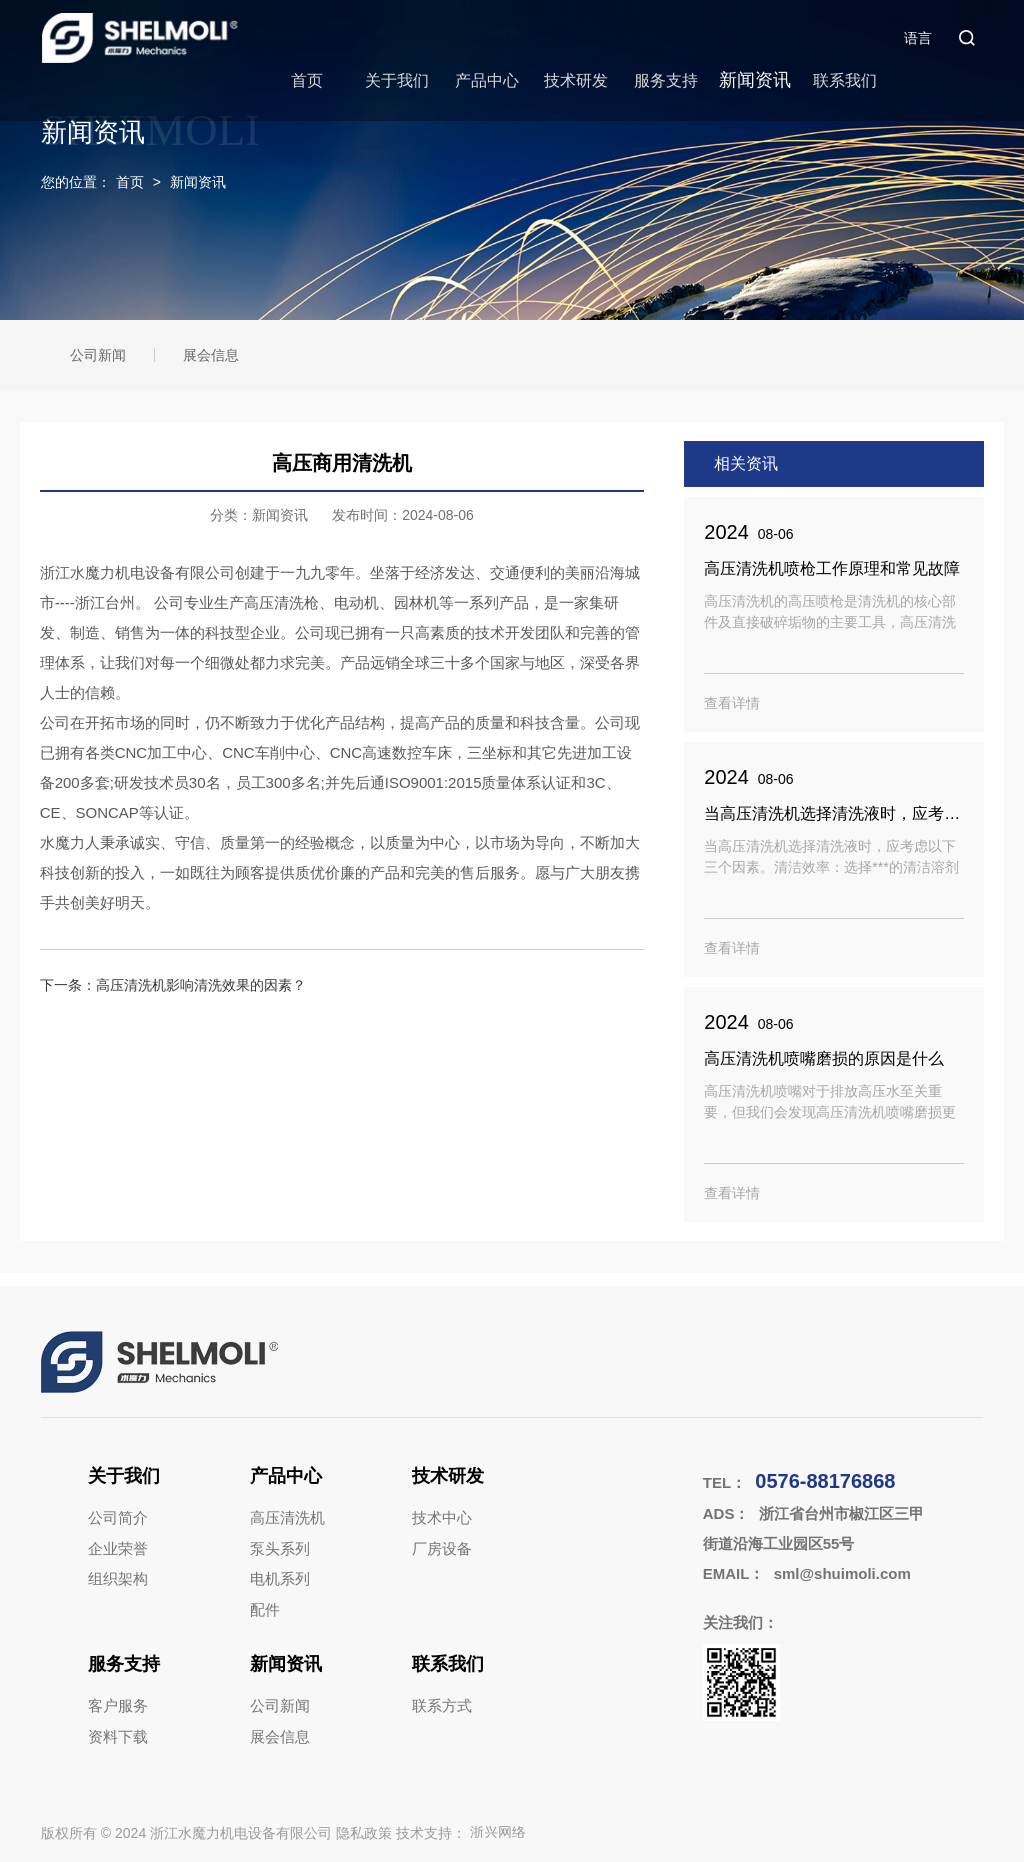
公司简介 (118, 1517)
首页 (307, 80)
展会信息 (211, 355)
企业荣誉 (118, 1548)
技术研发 (576, 80)
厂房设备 (442, 1548)
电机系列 (280, 1578)
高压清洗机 (287, 1517)
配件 (265, 1609)
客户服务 (118, 1705)
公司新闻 (98, 355)
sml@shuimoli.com (842, 1573)
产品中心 (487, 80)
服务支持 (666, 80)
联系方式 (442, 1705)
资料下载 (118, 1736)
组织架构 (118, 1578)
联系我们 (845, 80)
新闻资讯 (755, 80)
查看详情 (732, 703)
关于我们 (397, 80)
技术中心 (442, 1517)
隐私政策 (364, 1833)
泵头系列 (280, 1548)
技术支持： (461, 1833)
